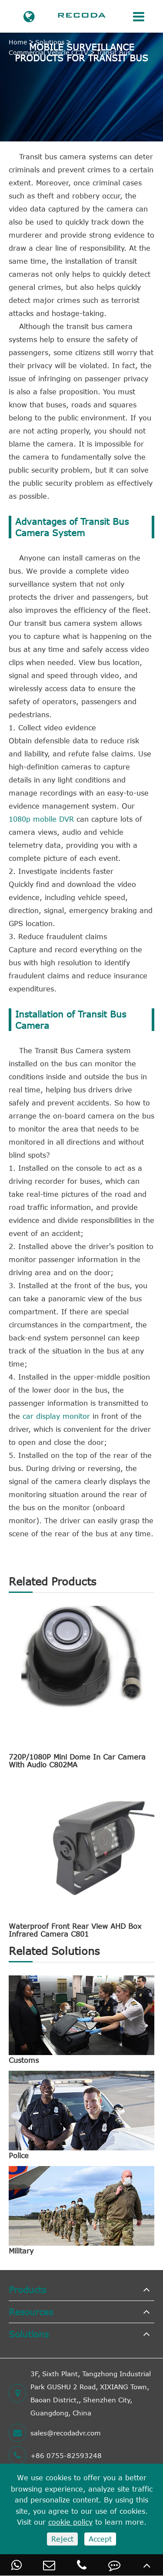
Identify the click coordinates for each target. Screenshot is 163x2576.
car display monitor (56, 1416)
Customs (24, 2060)
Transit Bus (113, 52)
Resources (31, 2311)
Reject (62, 2539)
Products (27, 2289)
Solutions (49, 42)
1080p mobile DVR (41, 819)
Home (18, 42)
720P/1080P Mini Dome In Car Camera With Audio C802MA (77, 1761)
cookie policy (70, 2522)
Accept (100, 2539)
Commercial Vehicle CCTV (48, 52)
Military (21, 2251)
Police (19, 2156)
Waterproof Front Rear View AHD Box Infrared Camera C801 (75, 1930)
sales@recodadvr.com (55, 2433)
